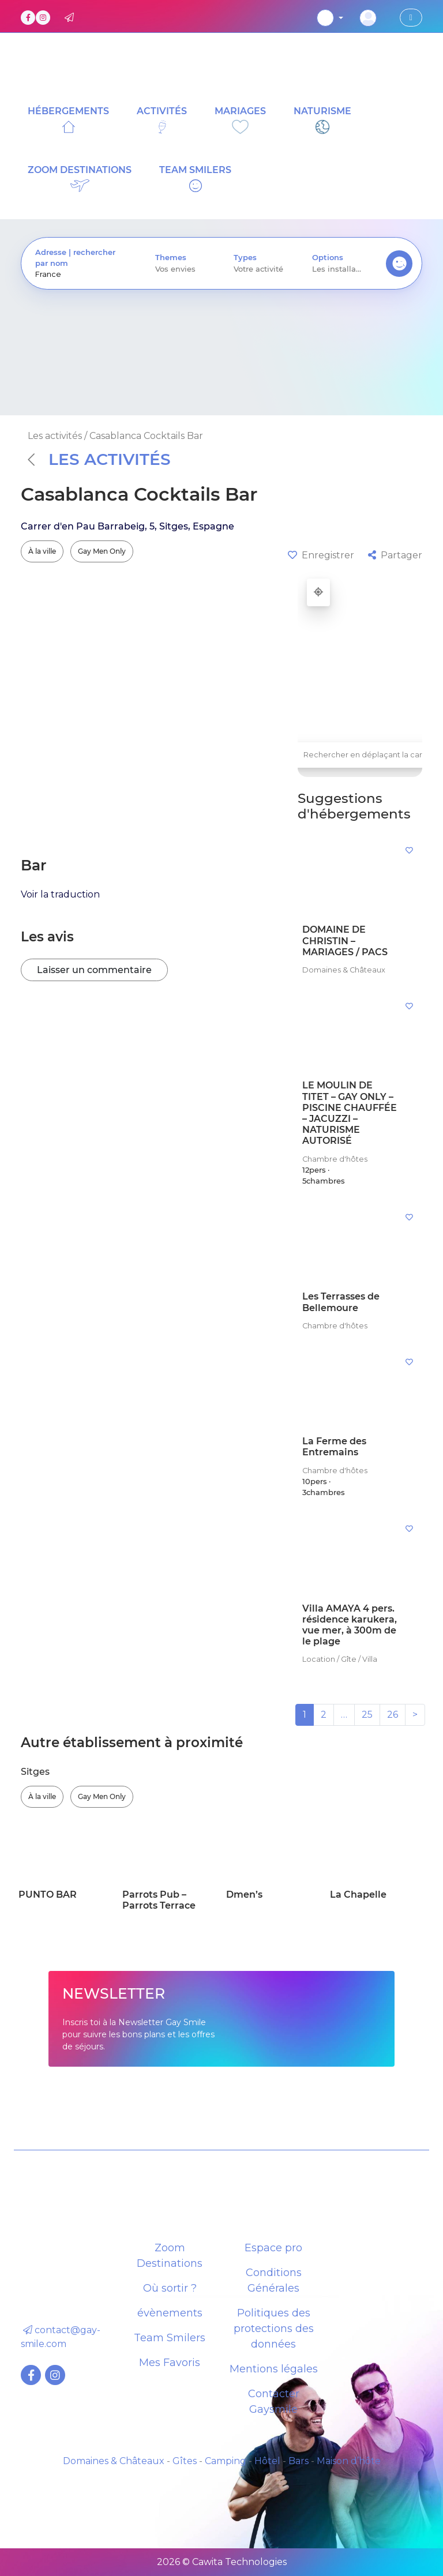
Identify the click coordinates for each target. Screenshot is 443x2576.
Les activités (99, 459)
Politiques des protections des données (274, 2328)
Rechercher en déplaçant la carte (366, 754)
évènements (169, 2313)
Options (327, 257)
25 (367, 1714)
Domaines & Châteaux (113, 2460)
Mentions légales (274, 2369)
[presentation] (81, 274)
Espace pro (273, 2247)
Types (245, 257)
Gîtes (184, 2460)
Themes (170, 257)
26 (392, 1714)
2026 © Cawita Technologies (222, 2561)
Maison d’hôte (349, 2460)
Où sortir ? (170, 2288)
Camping (225, 2460)
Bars (298, 2460)
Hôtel (267, 2460)
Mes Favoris (169, 2362)
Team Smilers (169, 2337)
